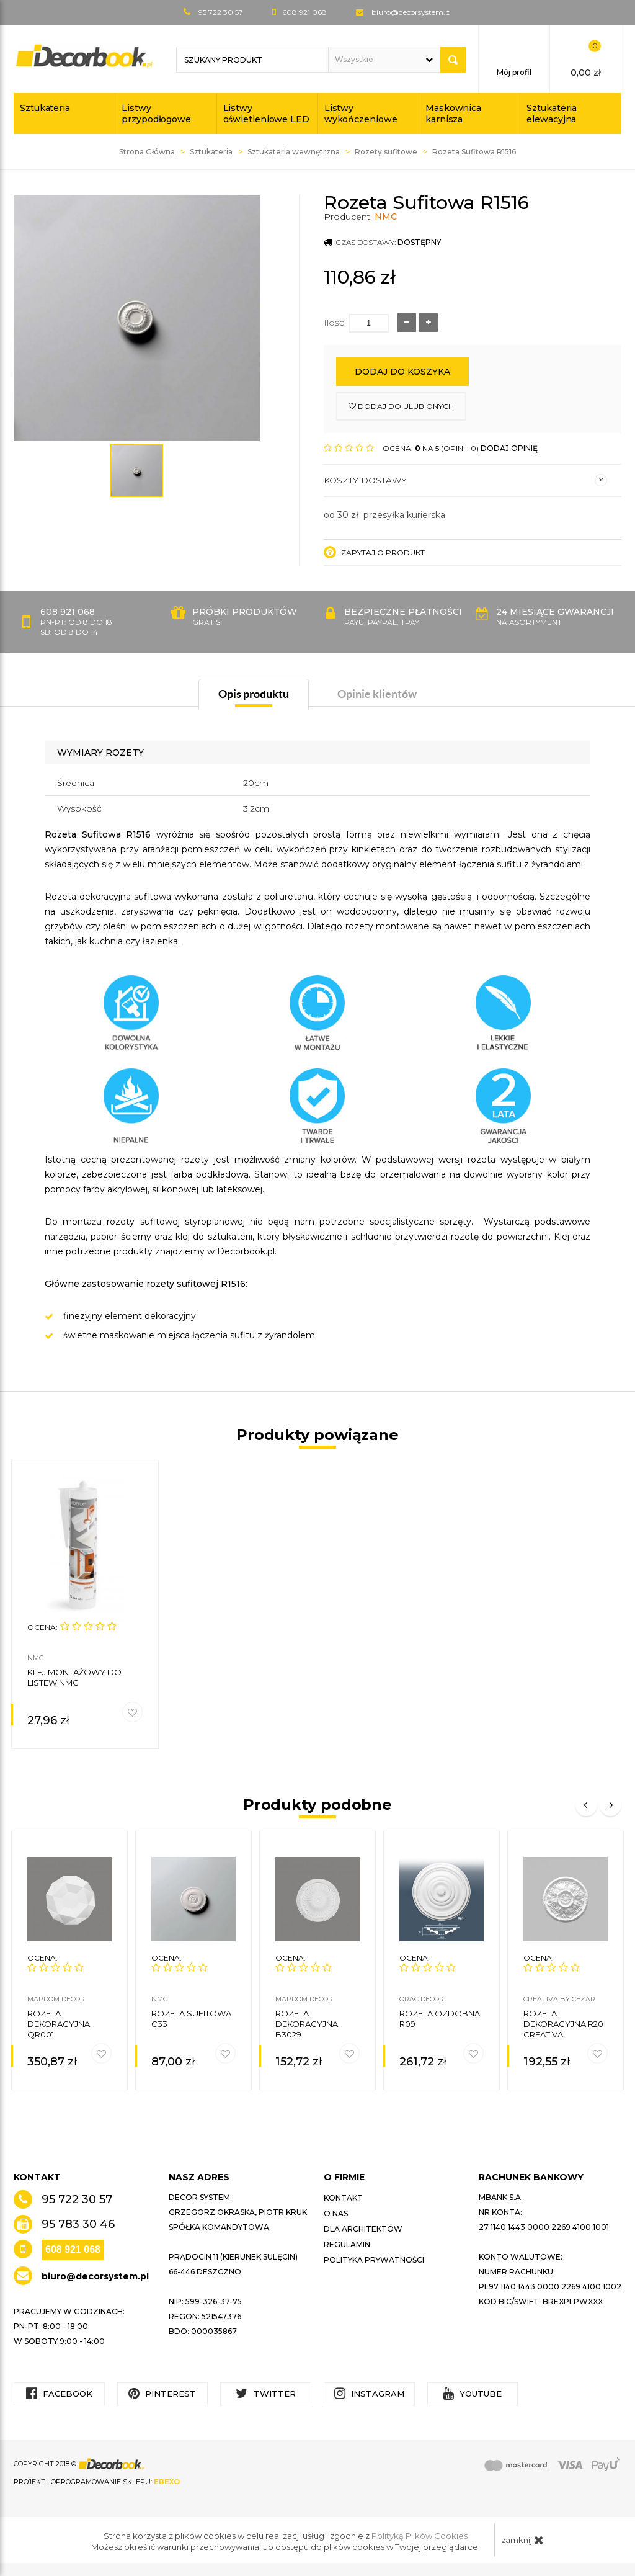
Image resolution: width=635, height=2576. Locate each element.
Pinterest (162, 2393)
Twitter (266, 2393)
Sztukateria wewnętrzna (293, 151)
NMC (386, 216)
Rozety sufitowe (386, 151)
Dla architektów (363, 2229)
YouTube (472, 2393)
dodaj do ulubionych (401, 406)
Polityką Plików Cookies (419, 2536)
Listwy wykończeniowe (360, 113)
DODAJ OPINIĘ (509, 448)
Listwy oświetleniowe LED (266, 113)
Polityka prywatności (374, 2260)
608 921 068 (72, 2249)
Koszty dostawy (465, 480)
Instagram (369, 2393)
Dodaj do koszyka (402, 371)
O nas (336, 2213)
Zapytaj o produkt (374, 552)
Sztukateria (45, 108)
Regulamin (347, 2244)
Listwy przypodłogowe (156, 113)
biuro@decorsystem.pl (411, 12)
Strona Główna (147, 151)
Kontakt (343, 2198)
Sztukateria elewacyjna (551, 113)
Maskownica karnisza (453, 113)
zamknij (522, 2540)
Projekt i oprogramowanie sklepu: (97, 2481)
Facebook (59, 2393)
